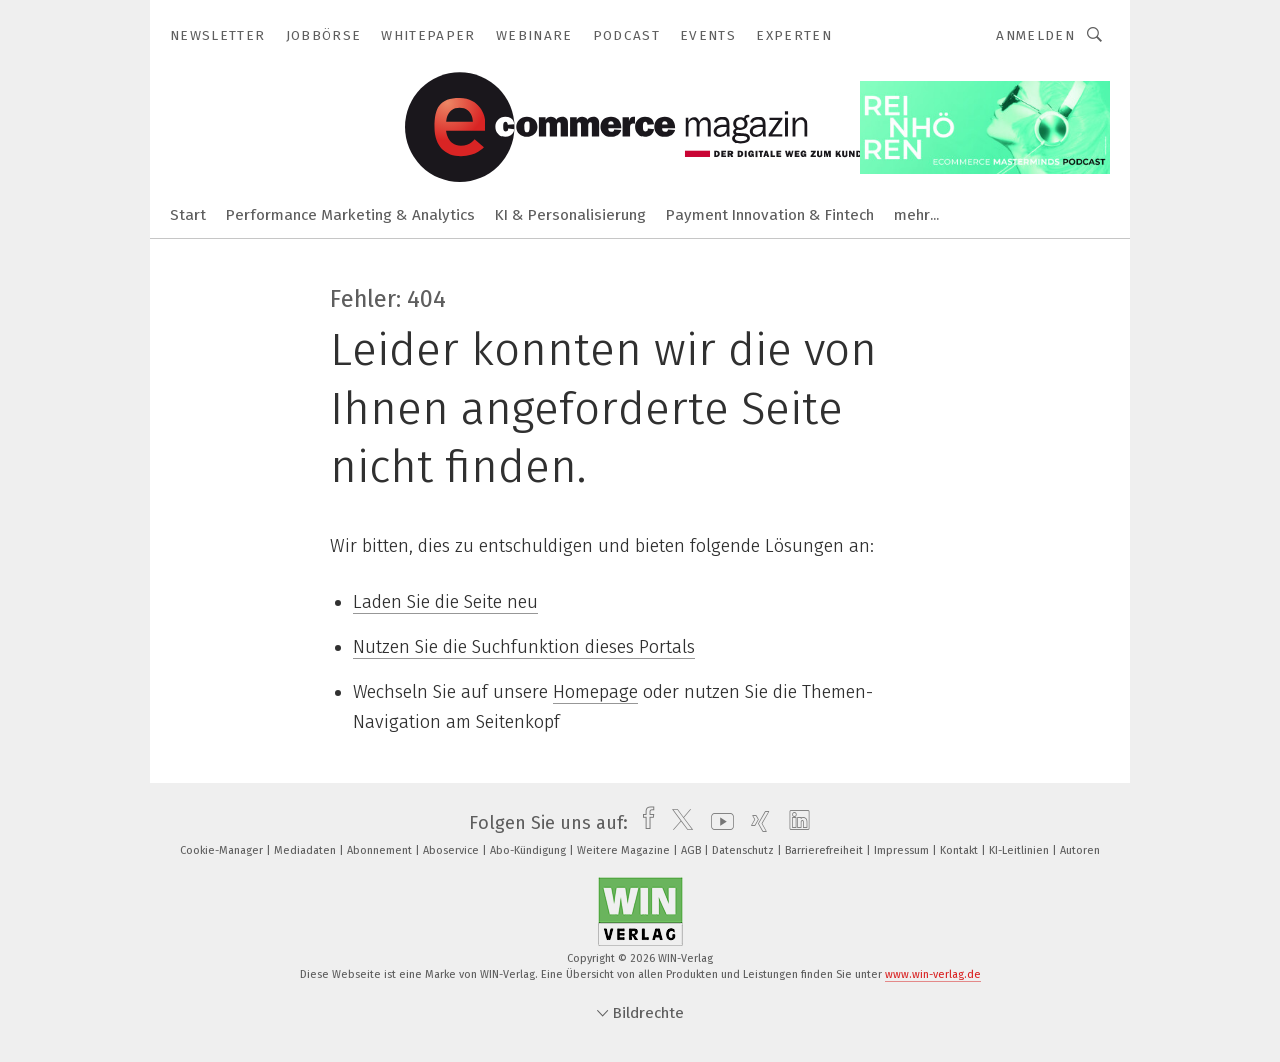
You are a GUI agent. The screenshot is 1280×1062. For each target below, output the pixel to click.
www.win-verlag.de (933, 974)
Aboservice (452, 850)
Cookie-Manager (223, 850)
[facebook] (643, 823)
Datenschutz (744, 850)
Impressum (903, 850)
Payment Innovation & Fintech (770, 215)
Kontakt (960, 850)
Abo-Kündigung (529, 850)
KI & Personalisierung (570, 215)
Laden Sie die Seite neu (445, 602)
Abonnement (381, 850)
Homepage (595, 692)
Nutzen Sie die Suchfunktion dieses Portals (524, 647)
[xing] (755, 823)
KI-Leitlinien (1020, 850)
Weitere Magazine (625, 850)
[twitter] (677, 823)
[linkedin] (794, 823)
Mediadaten (306, 850)
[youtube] (717, 823)
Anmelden (1035, 35)
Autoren (1080, 850)
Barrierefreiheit (825, 850)
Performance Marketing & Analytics (350, 215)
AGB (692, 850)
